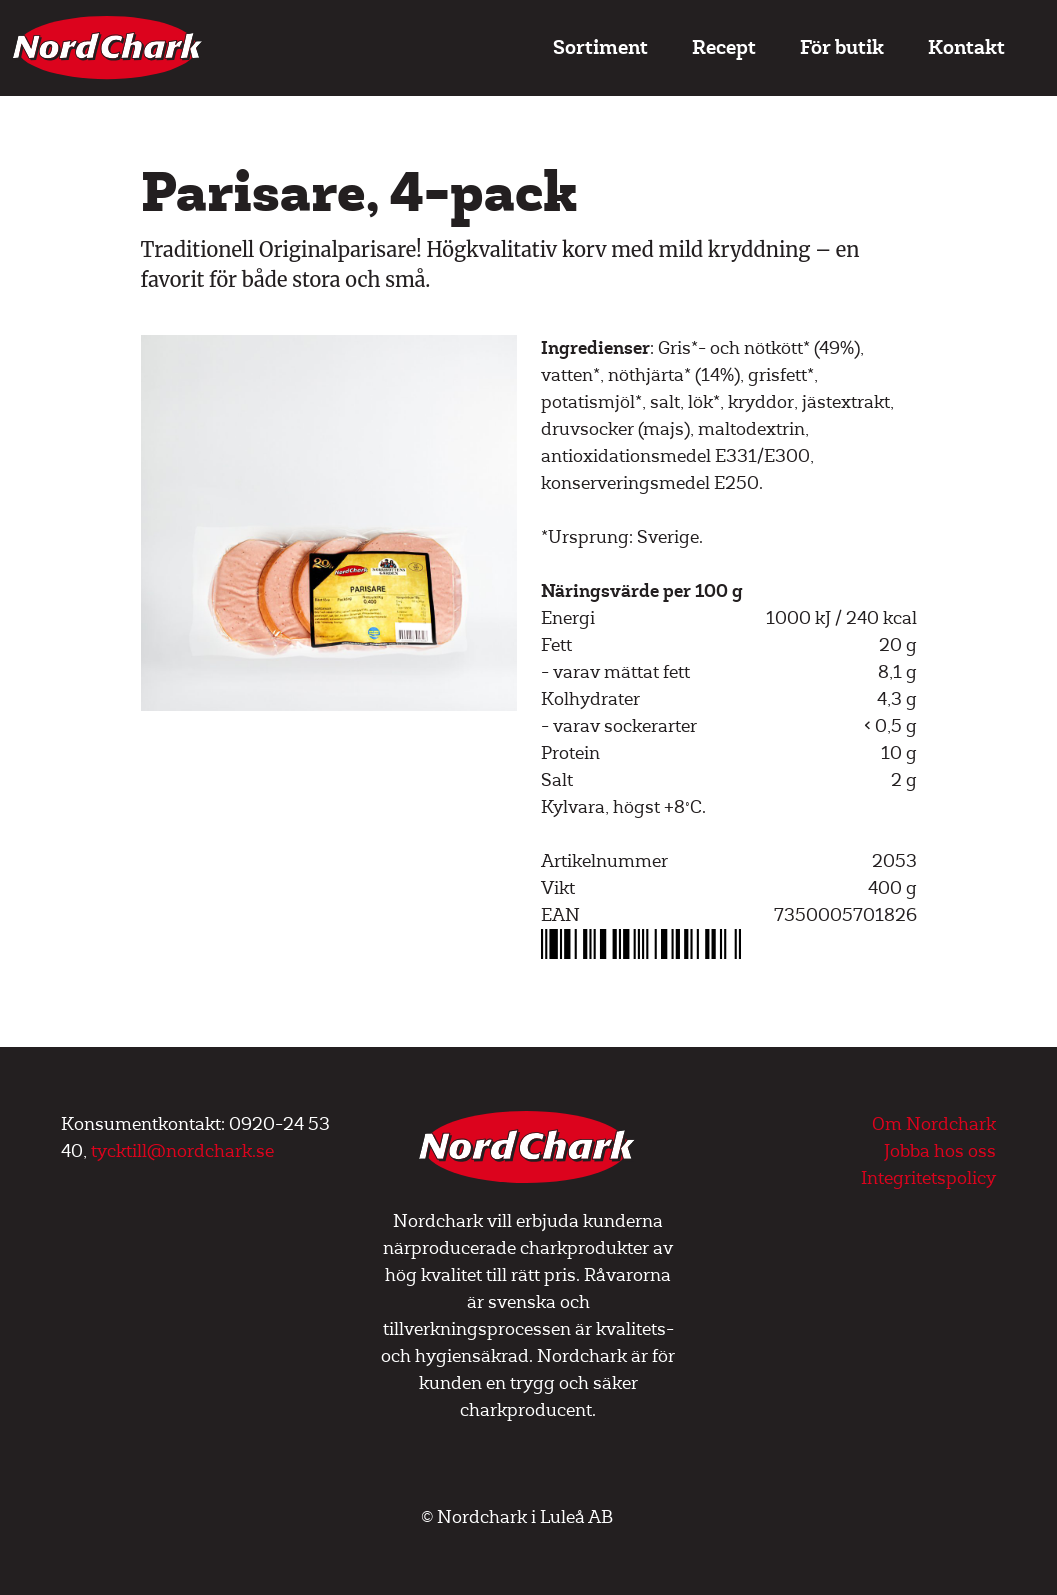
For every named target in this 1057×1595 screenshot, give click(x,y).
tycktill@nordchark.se (182, 1151)
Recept (724, 47)
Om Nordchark (934, 1124)
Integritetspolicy (928, 1178)
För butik (842, 47)
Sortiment (600, 47)
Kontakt (966, 47)
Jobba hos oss (940, 1151)
